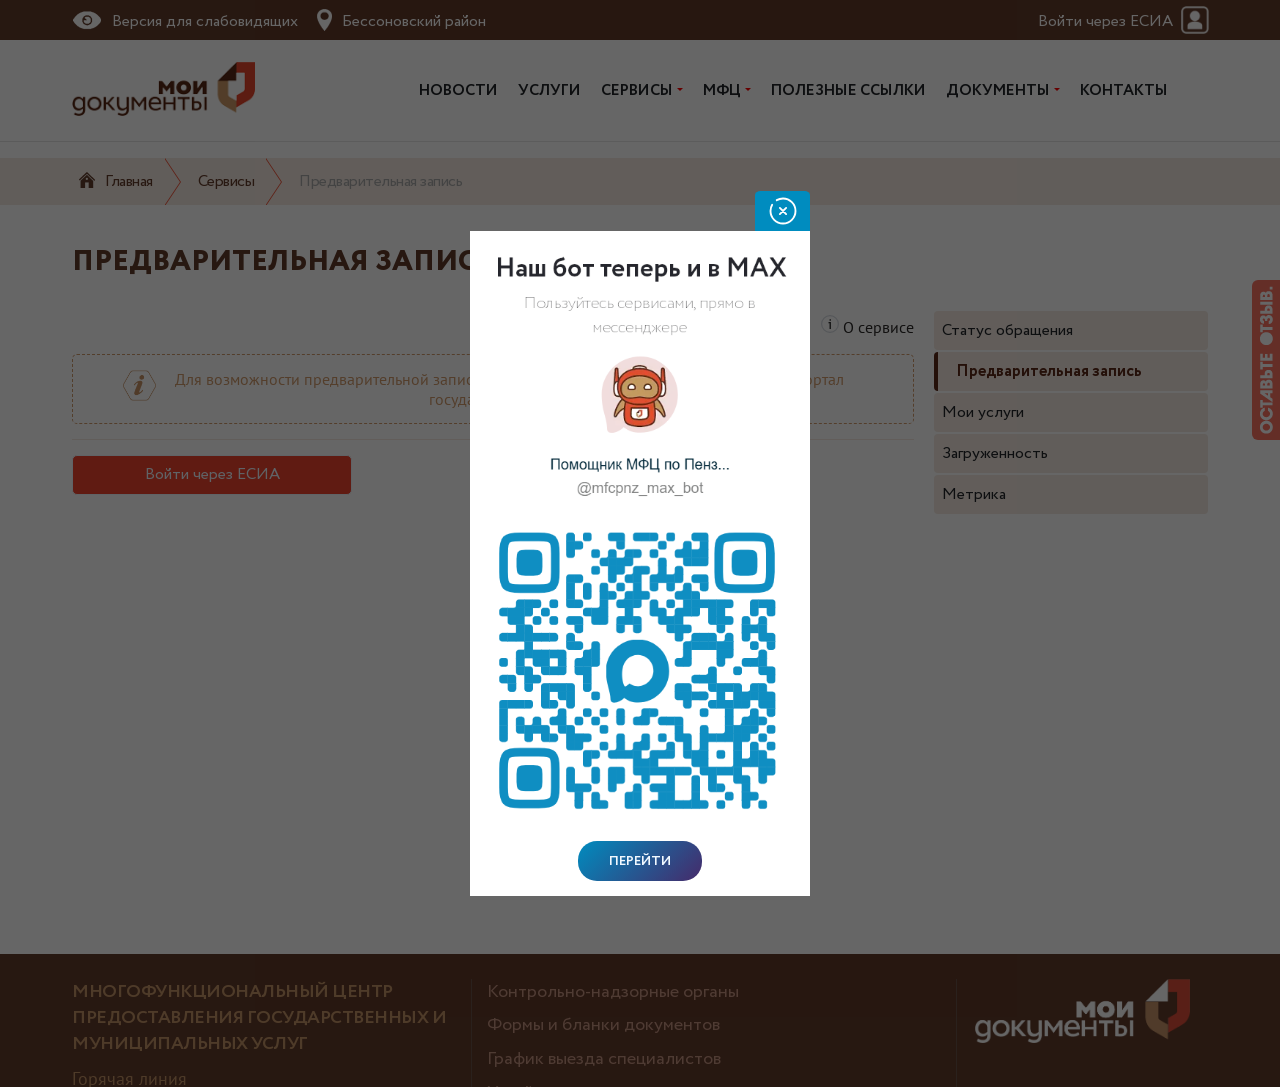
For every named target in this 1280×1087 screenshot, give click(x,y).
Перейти (640, 861)
